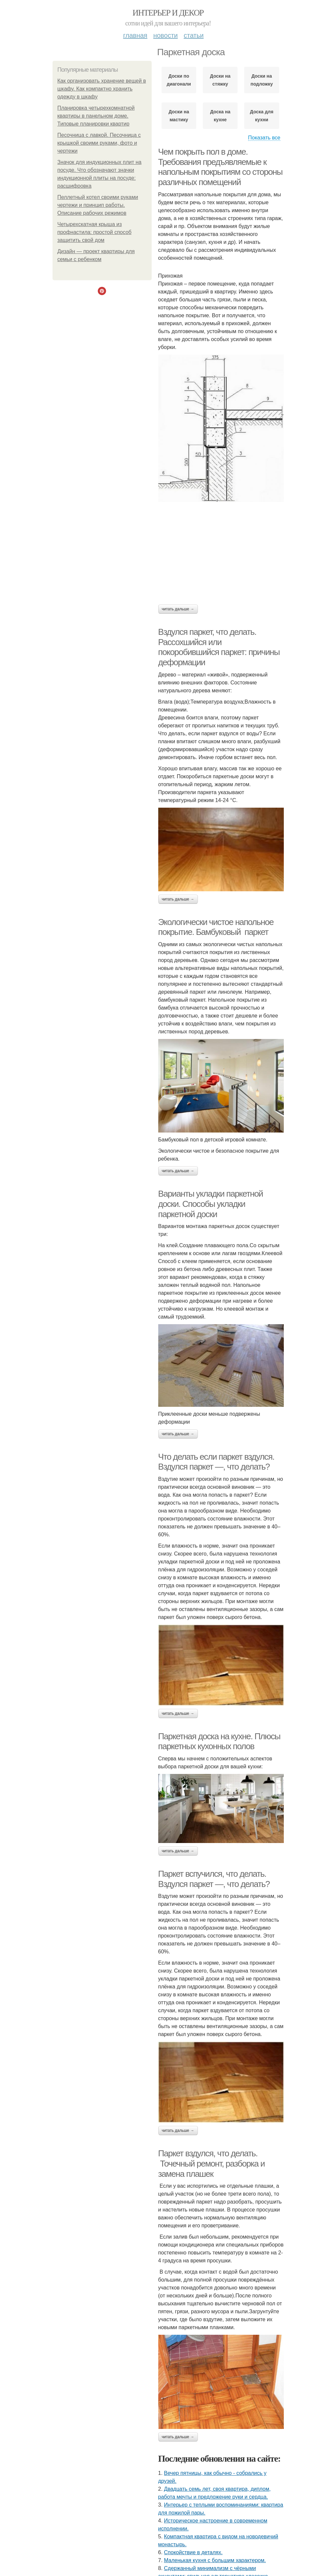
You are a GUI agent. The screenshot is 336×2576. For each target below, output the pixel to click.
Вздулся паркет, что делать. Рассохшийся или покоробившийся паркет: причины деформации (219, 647)
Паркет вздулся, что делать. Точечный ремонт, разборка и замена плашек (211, 2163)
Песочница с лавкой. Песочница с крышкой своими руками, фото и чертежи (99, 143)
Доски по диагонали (179, 80)
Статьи (194, 35)
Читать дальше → (178, 609)
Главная (135, 35)
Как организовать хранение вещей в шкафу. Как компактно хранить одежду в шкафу (101, 88)
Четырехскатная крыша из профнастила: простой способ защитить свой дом (94, 232)
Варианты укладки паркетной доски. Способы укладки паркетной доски (210, 1204)
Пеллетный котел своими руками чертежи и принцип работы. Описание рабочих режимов (97, 205)
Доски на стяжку (220, 80)
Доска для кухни (262, 115)
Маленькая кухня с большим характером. (215, 2560)
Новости (165, 35)
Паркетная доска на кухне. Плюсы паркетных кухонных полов (219, 1741)
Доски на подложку (261, 80)
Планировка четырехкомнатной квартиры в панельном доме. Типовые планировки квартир (96, 116)
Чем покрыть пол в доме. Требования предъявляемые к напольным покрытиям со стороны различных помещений (220, 167)
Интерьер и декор (168, 13)
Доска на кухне (220, 115)
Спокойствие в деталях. (193, 2552)
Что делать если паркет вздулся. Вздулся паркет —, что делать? (216, 1462)
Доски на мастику (178, 115)
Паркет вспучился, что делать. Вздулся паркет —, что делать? (214, 1879)
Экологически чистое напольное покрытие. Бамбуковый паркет (216, 927)
